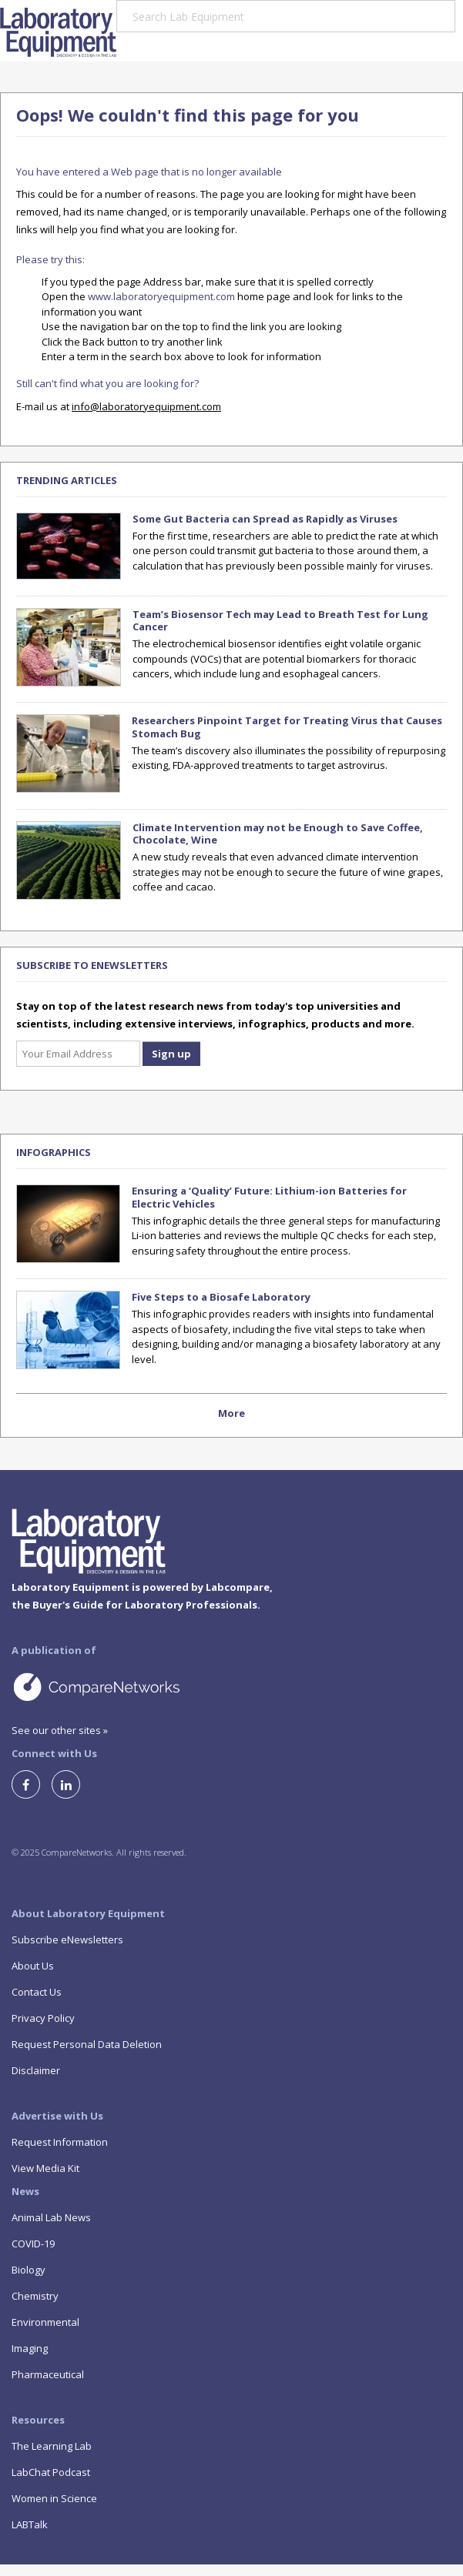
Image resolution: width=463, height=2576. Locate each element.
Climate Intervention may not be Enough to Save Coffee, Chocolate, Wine (278, 833)
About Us (33, 1966)
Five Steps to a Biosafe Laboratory (221, 1297)
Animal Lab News (51, 2217)
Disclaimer (36, 2070)
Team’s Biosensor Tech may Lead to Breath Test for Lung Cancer (280, 620)
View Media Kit (45, 2168)
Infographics (53, 1152)
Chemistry (35, 2296)
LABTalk (30, 2524)
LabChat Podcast (51, 2472)
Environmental (45, 2322)
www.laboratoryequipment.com (161, 296)
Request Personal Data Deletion (87, 2044)
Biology (28, 2270)
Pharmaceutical (48, 2374)
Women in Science (54, 2498)
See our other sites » (60, 1730)
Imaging (30, 2348)
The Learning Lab (52, 2446)
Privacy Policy (43, 2018)
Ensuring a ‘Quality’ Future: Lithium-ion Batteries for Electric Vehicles (269, 1197)
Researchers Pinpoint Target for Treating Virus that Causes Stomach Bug (287, 726)
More (231, 1413)
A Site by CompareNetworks (146, 1686)
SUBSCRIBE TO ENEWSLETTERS (92, 965)
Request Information (60, 2142)
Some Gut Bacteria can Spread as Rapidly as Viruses (265, 519)
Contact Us (37, 1992)
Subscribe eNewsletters (67, 1939)
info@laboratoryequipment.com (146, 406)
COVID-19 (33, 2243)
